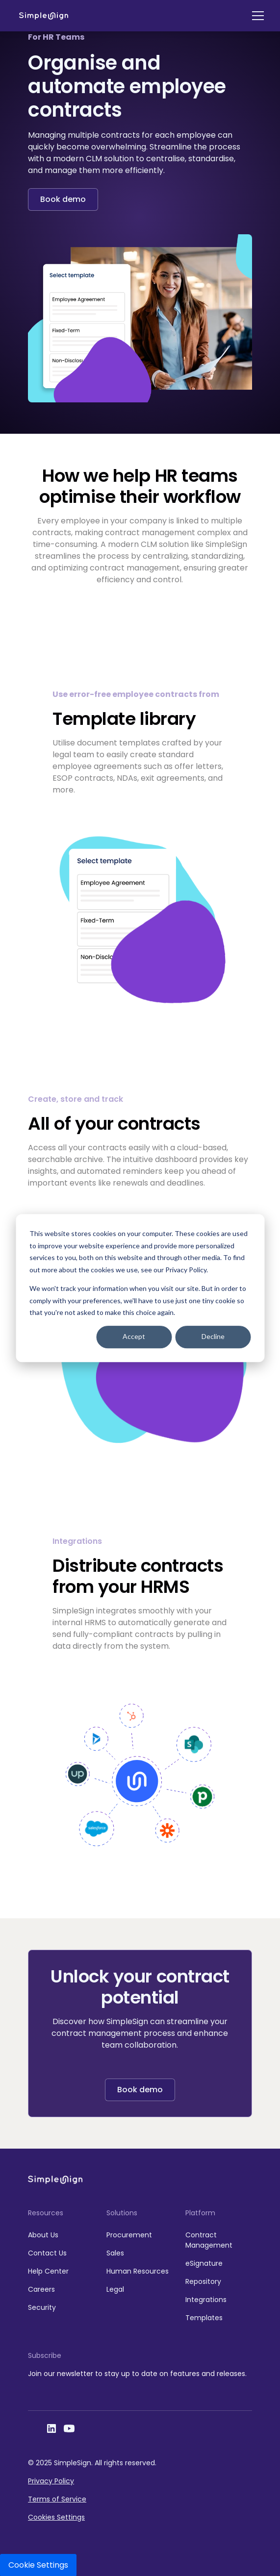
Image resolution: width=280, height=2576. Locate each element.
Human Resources (137, 2271)
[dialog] (140, 1288)
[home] (43, 16)
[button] (256, 15)
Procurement (129, 2235)
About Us (43, 2235)
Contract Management (208, 2240)
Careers (41, 2289)
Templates (204, 2318)
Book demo (63, 199)
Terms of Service (57, 2499)
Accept (134, 1337)
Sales (115, 2253)
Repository (203, 2281)
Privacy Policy (51, 2481)
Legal (115, 2289)
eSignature (204, 2263)
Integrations (206, 2299)
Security (42, 2307)
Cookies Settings (56, 2517)
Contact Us (47, 2253)
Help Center (48, 2271)
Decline (213, 1337)
